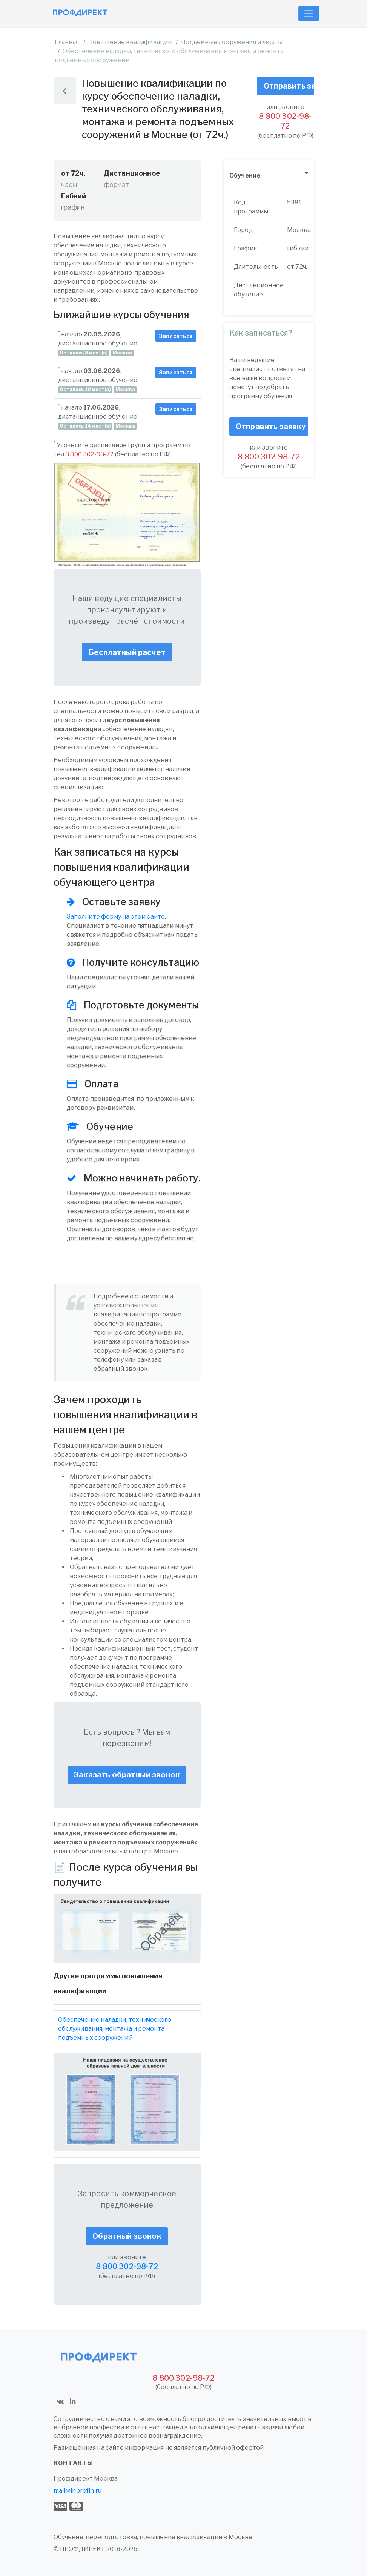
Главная (67, 42)
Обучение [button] (244, 175)
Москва (106, 2478)
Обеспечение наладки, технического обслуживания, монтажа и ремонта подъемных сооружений (114, 2028)
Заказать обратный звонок (127, 1774)
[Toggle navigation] (308, 13)
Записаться (176, 336)
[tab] (268, 176)
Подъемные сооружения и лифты (232, 42)
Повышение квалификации (130, 42)
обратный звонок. (121, 1368)
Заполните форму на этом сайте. (116, 916)
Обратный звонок (126, 2236)
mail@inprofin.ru (78, 2490)
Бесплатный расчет (127, 652)
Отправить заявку (289, 86)
